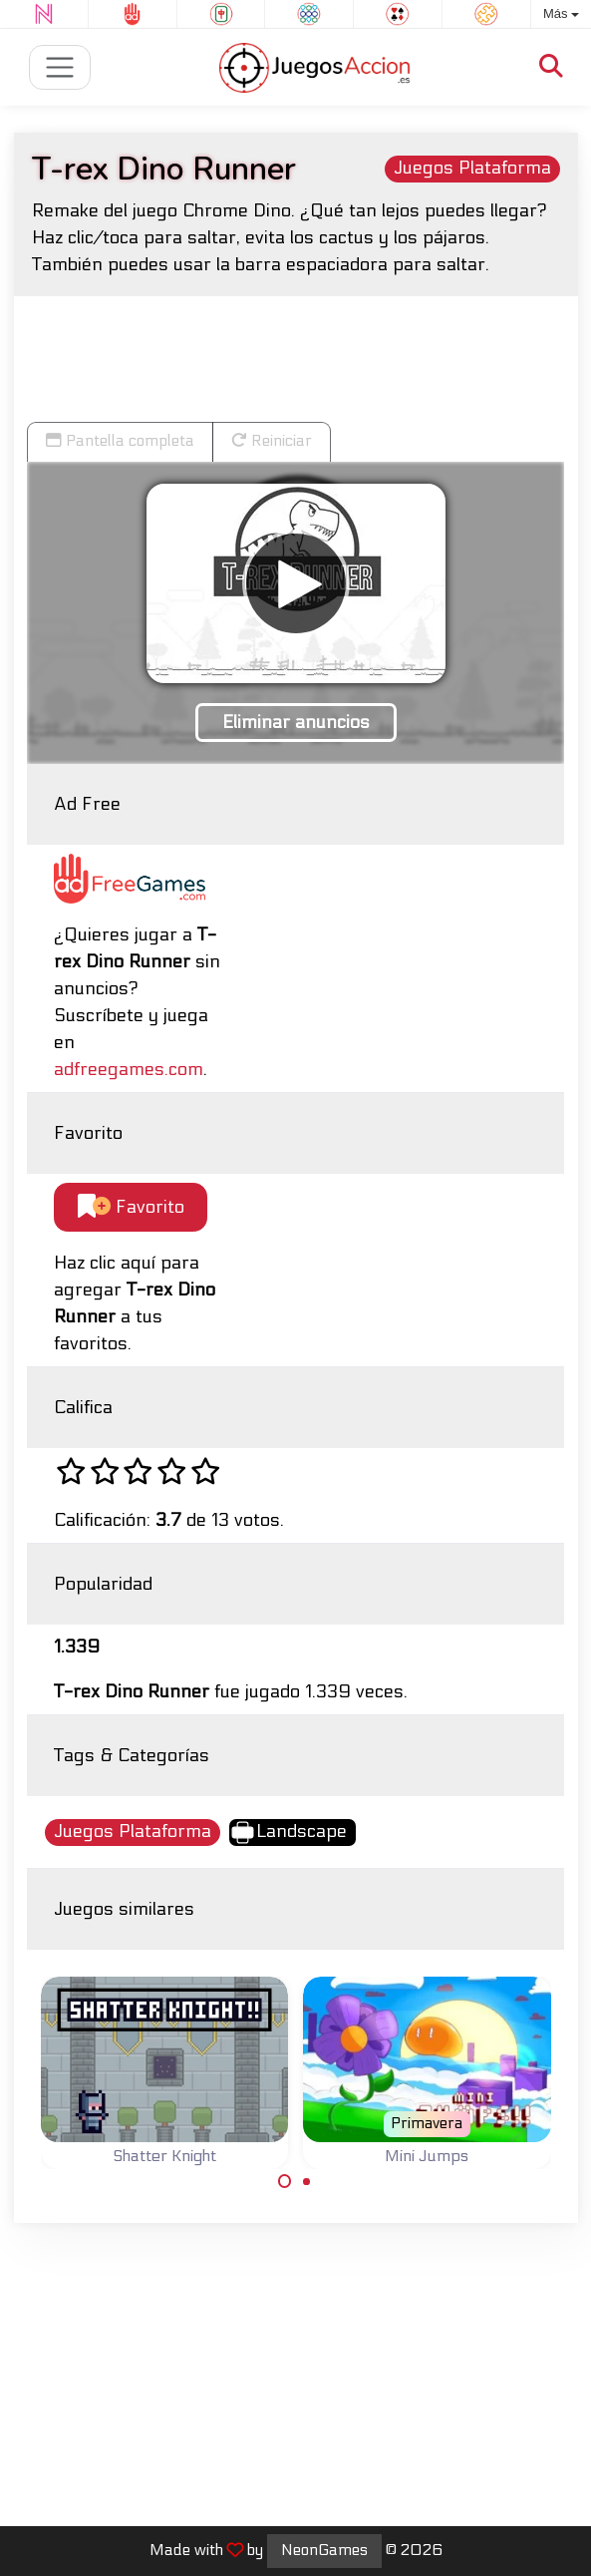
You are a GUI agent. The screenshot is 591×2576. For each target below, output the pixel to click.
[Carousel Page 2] (307, 2181)
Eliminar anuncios (296, 722)
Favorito (131, 1207)
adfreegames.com (128, 1069)
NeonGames (324, 2550)
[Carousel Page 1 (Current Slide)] (285, 2181)
